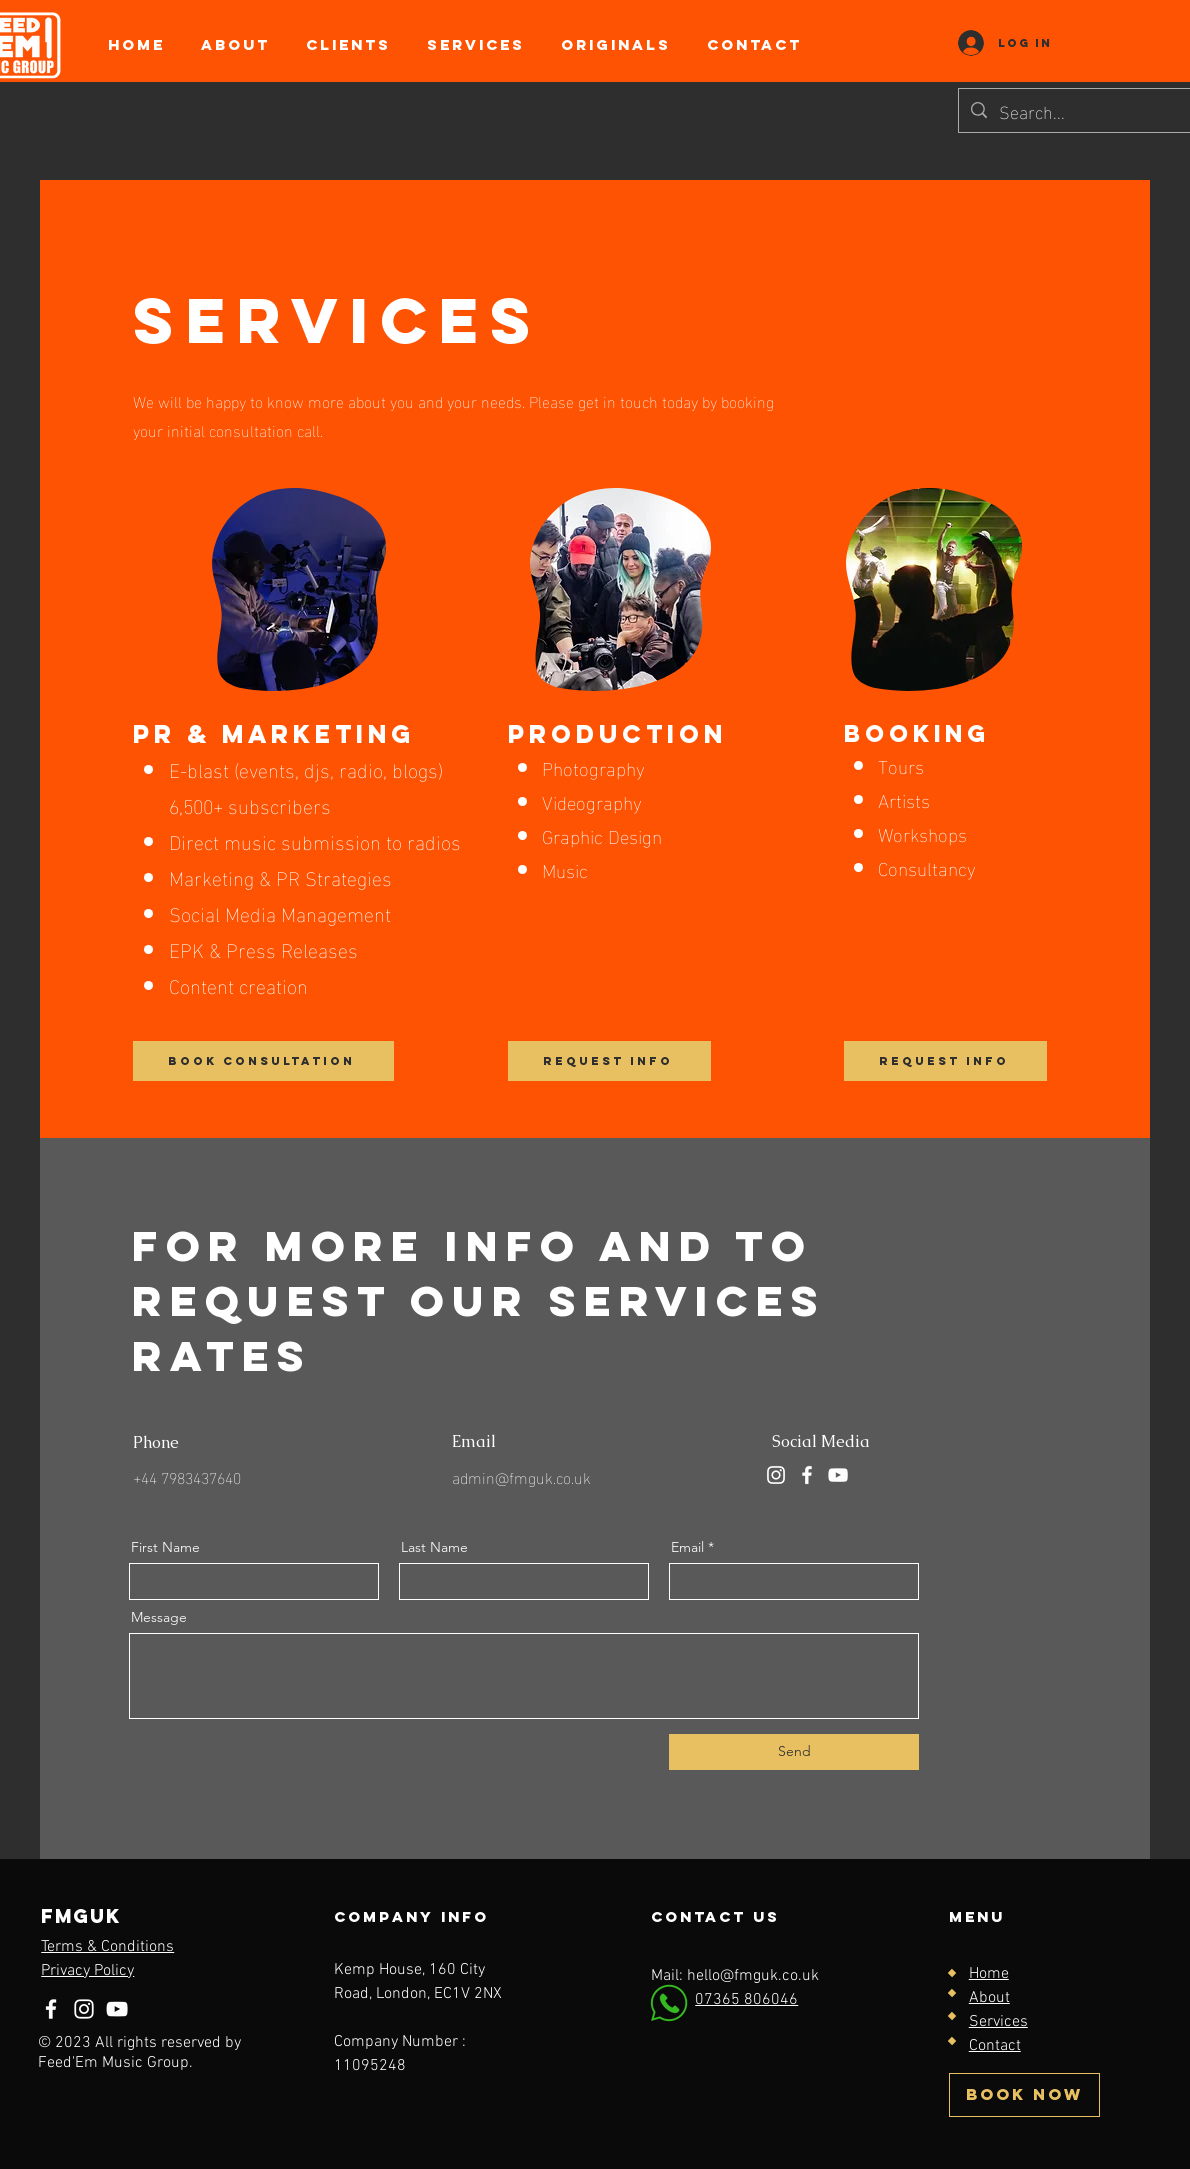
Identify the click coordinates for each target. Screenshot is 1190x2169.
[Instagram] (776, 1475)
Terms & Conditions (107, 1947)
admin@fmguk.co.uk (521, 1476)
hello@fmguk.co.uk (753, 1976)
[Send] (794, 1752)
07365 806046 (746, 2000)
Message (159, 1617)
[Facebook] (807, 1475)
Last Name (434, 1547)
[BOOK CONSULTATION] (263, 1061)
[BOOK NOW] (1024, 2095)
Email (687, 1547)
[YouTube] (838, 1475)
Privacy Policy (87, 1971)
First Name (165, 1547)
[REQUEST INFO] (609, 1061)
